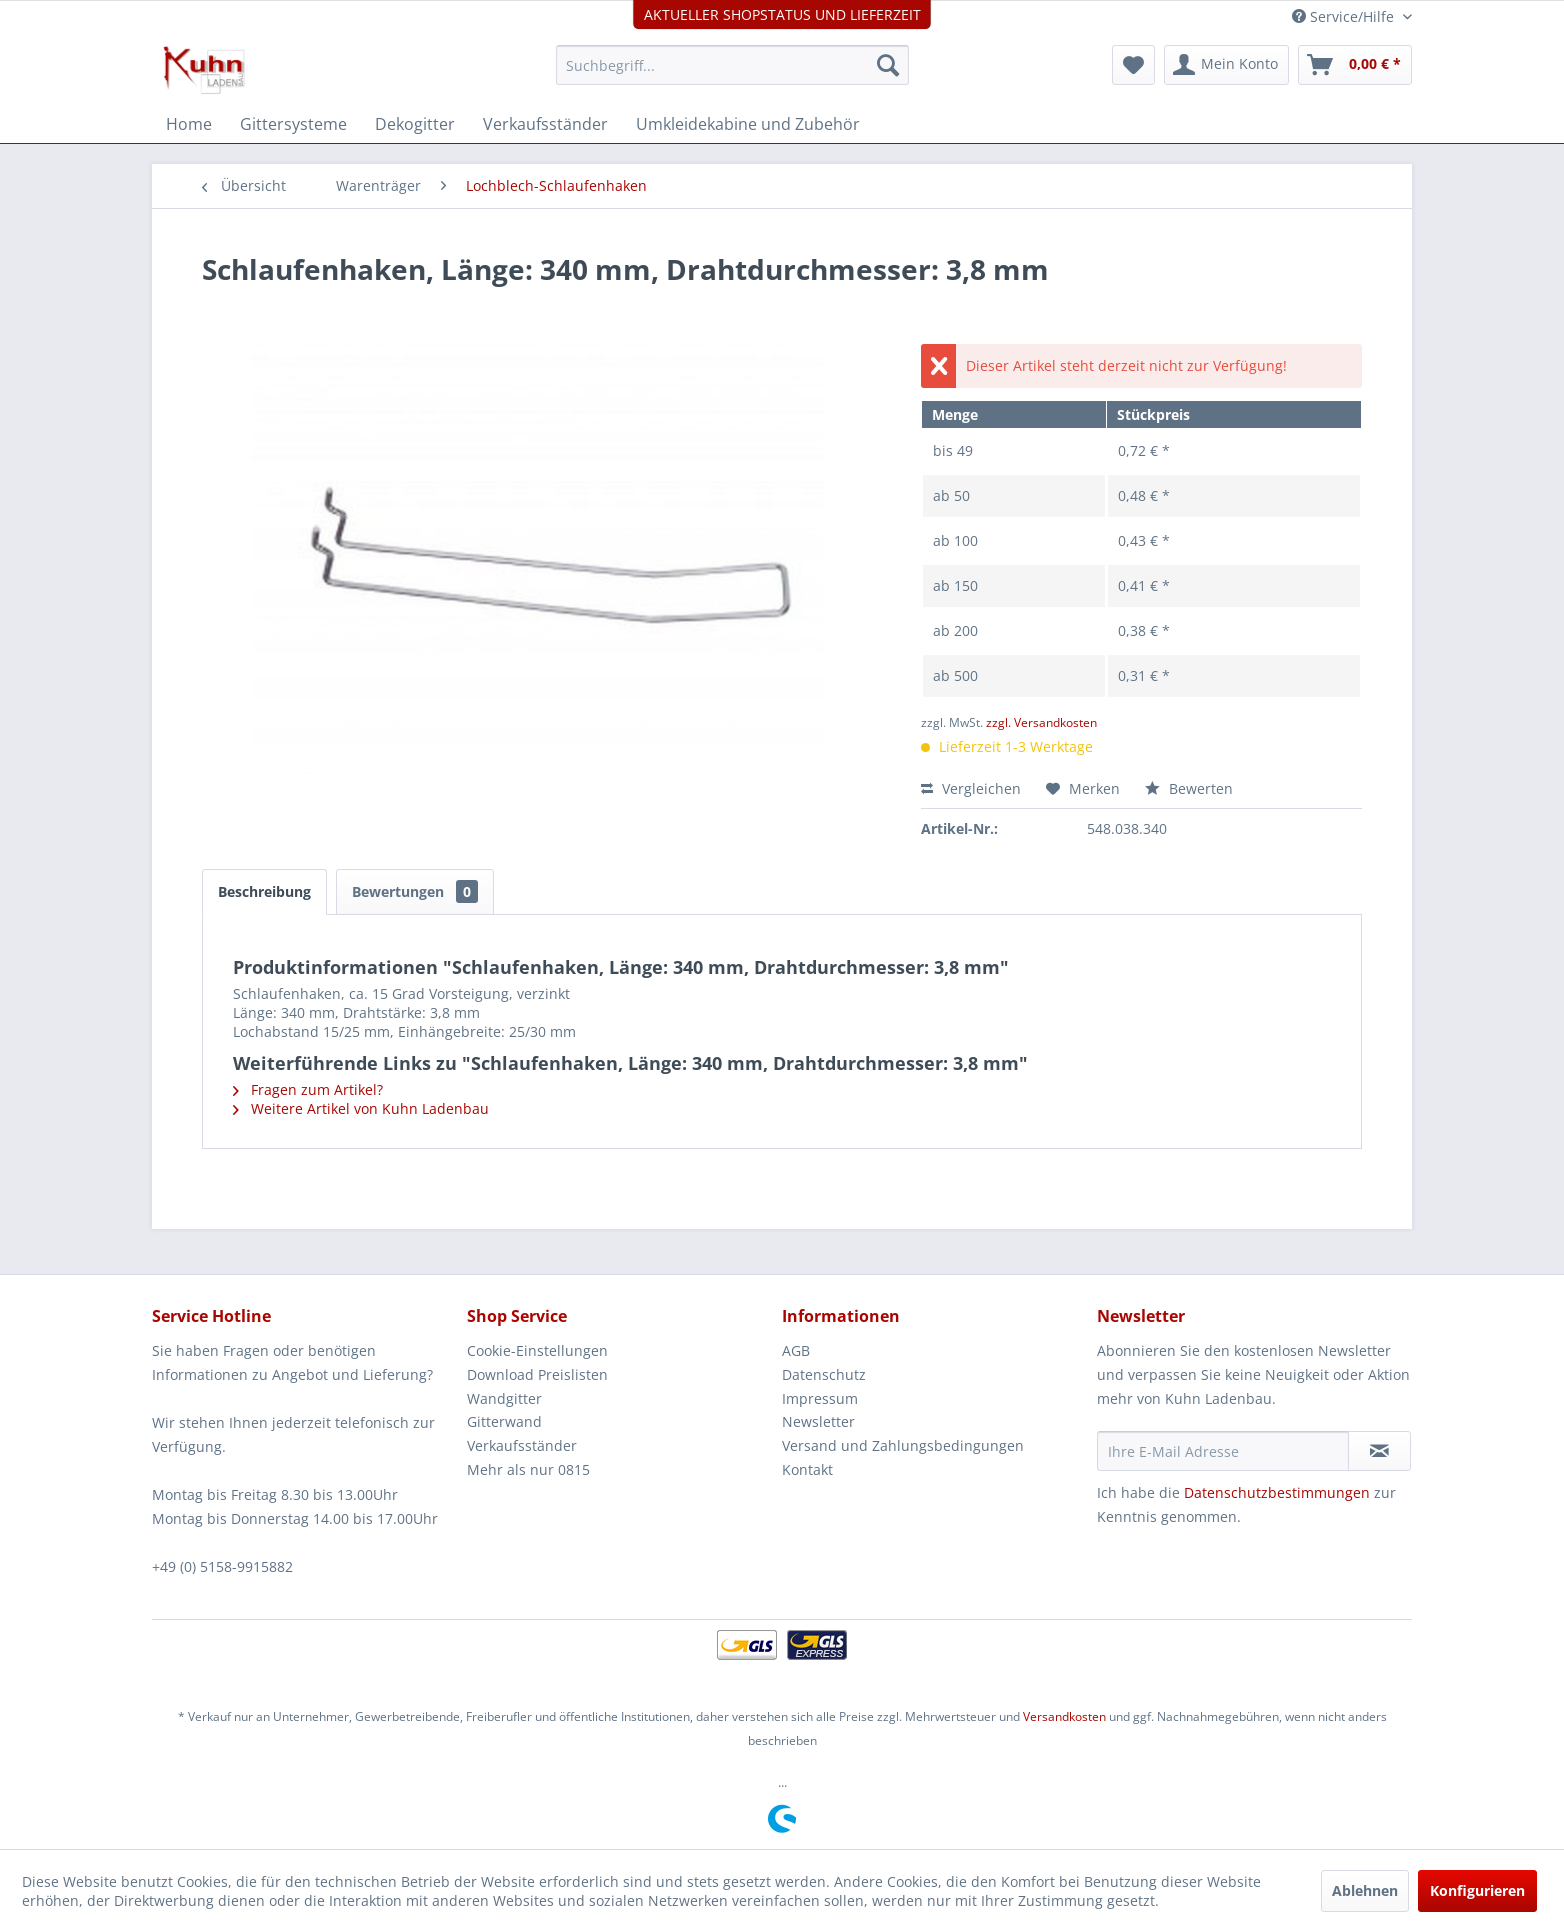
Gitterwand (504, 1421)
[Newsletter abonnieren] (1379, 1451)
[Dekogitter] (415, 124)
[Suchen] (888, 65)
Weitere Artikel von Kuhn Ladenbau (361, 1108)
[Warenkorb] (1355, 65)
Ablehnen (1365, 1890)
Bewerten (1189, 788)
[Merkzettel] (1133, 65)
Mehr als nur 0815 (528, 1469)
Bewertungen (415, 891)
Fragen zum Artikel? (308, 1089)
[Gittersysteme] (293, 124)
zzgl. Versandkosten (1041, 722)
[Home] (189, 124)
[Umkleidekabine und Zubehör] (748, 124)
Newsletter (818, 1421)
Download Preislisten (537, 1374)
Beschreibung (264, 891)
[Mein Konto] (1226, 65)
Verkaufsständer (522, 1445)
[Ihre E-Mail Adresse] (1223, 1451)
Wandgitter (504, 1398)
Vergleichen (971, 788)
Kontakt (807, 1469)
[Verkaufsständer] (545, 124)
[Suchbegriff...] (732, 65)
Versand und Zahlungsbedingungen (903, 1445)
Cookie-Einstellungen (537, 1350)
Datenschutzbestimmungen (1277, 1492)
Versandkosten (1064, 1716)
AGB (796, 1350)
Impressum (820, 1398)
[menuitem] (732, 65)
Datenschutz (824, 1374)
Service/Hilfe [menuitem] (1345, 16)
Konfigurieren (1477, 1890)
